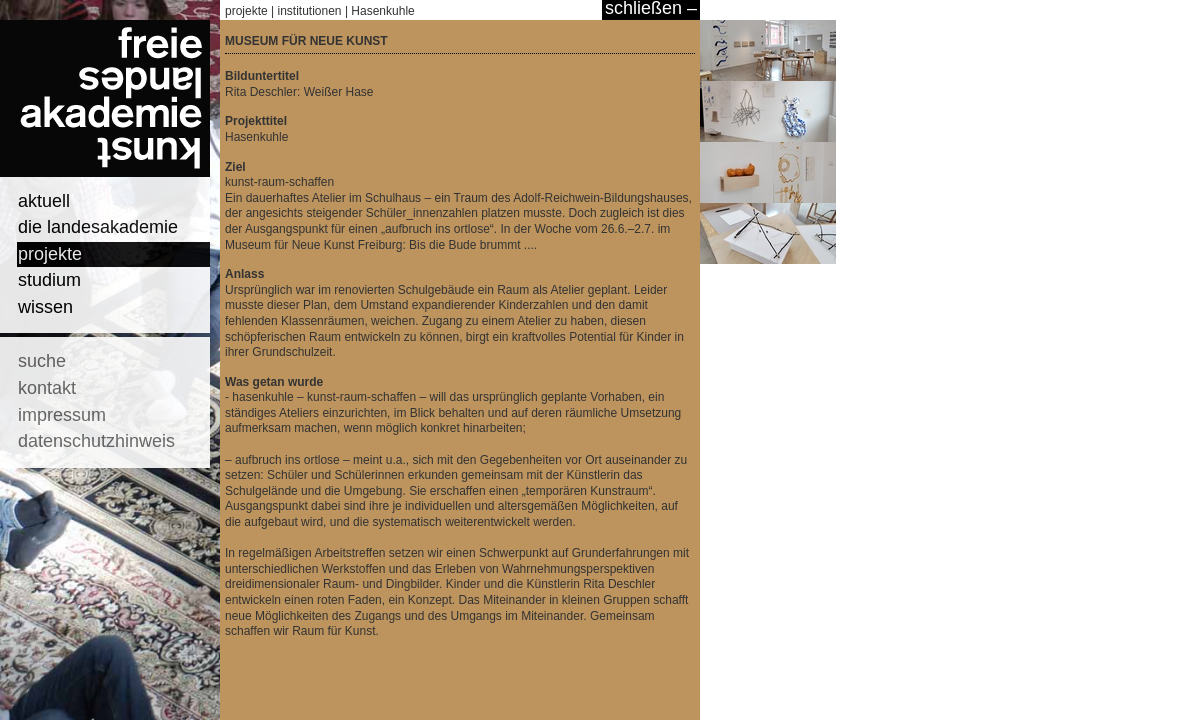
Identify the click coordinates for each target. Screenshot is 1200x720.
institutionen (310, 11)
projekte (50, 254)
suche (42, 361)
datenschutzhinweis (96, 441)
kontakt (47, 388)
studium (49, 280)
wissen (45, 307)
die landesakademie (98, 227)
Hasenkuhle (382, 11)
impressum (62, 415)
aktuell (44, 201)
